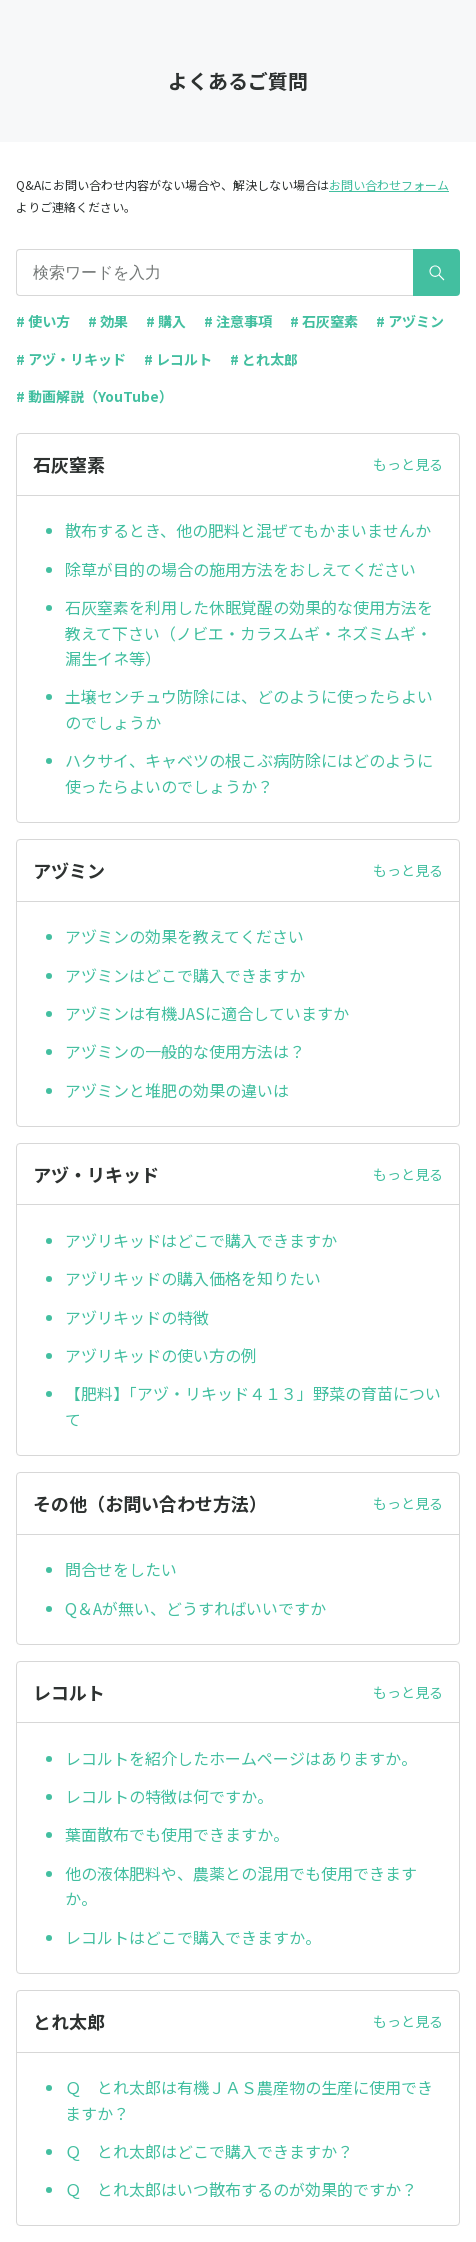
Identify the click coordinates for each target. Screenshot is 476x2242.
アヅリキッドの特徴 (137, 1317)
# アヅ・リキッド (71, 359)
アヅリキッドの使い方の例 (161, 1355)
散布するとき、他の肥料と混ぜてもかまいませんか (248, 530)
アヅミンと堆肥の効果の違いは (177, 1090)
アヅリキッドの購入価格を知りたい (193, 1278)
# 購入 (166, 321)
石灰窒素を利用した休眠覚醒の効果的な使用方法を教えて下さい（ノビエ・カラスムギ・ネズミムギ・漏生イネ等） (249, 632)
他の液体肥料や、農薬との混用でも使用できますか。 (241, 1886)
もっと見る (408, 464)
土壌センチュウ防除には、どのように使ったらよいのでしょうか (249, 709)
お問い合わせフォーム (389, 184)
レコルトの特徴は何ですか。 (169, 1796)
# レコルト (178, 359)
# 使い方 (43, 321)
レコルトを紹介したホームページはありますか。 (241, 1758)
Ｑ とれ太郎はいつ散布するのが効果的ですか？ (241, 2189)
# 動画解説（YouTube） (94, 396)
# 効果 (108, 321)
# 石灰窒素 (324, 321)
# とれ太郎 (264, 359)
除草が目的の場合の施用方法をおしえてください (240, 569)
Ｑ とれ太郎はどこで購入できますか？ (209, 2151)
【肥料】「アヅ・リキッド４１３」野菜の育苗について (253, 1406)
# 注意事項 (238, 321)
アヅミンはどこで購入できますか (185, 975)
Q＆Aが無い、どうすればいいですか (195, 1608)
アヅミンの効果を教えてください (184, 936)
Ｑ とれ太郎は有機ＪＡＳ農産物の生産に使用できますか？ (249, 2100)
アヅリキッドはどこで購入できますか (201, 1240)
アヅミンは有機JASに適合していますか (207, 1013)
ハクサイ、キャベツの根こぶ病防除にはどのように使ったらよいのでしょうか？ (249, 773)
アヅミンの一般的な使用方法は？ (185, 1051)
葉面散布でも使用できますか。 (177, 1834)
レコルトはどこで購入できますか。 (193, 1937)
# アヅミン (410, 321)
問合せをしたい (121, 1569)
